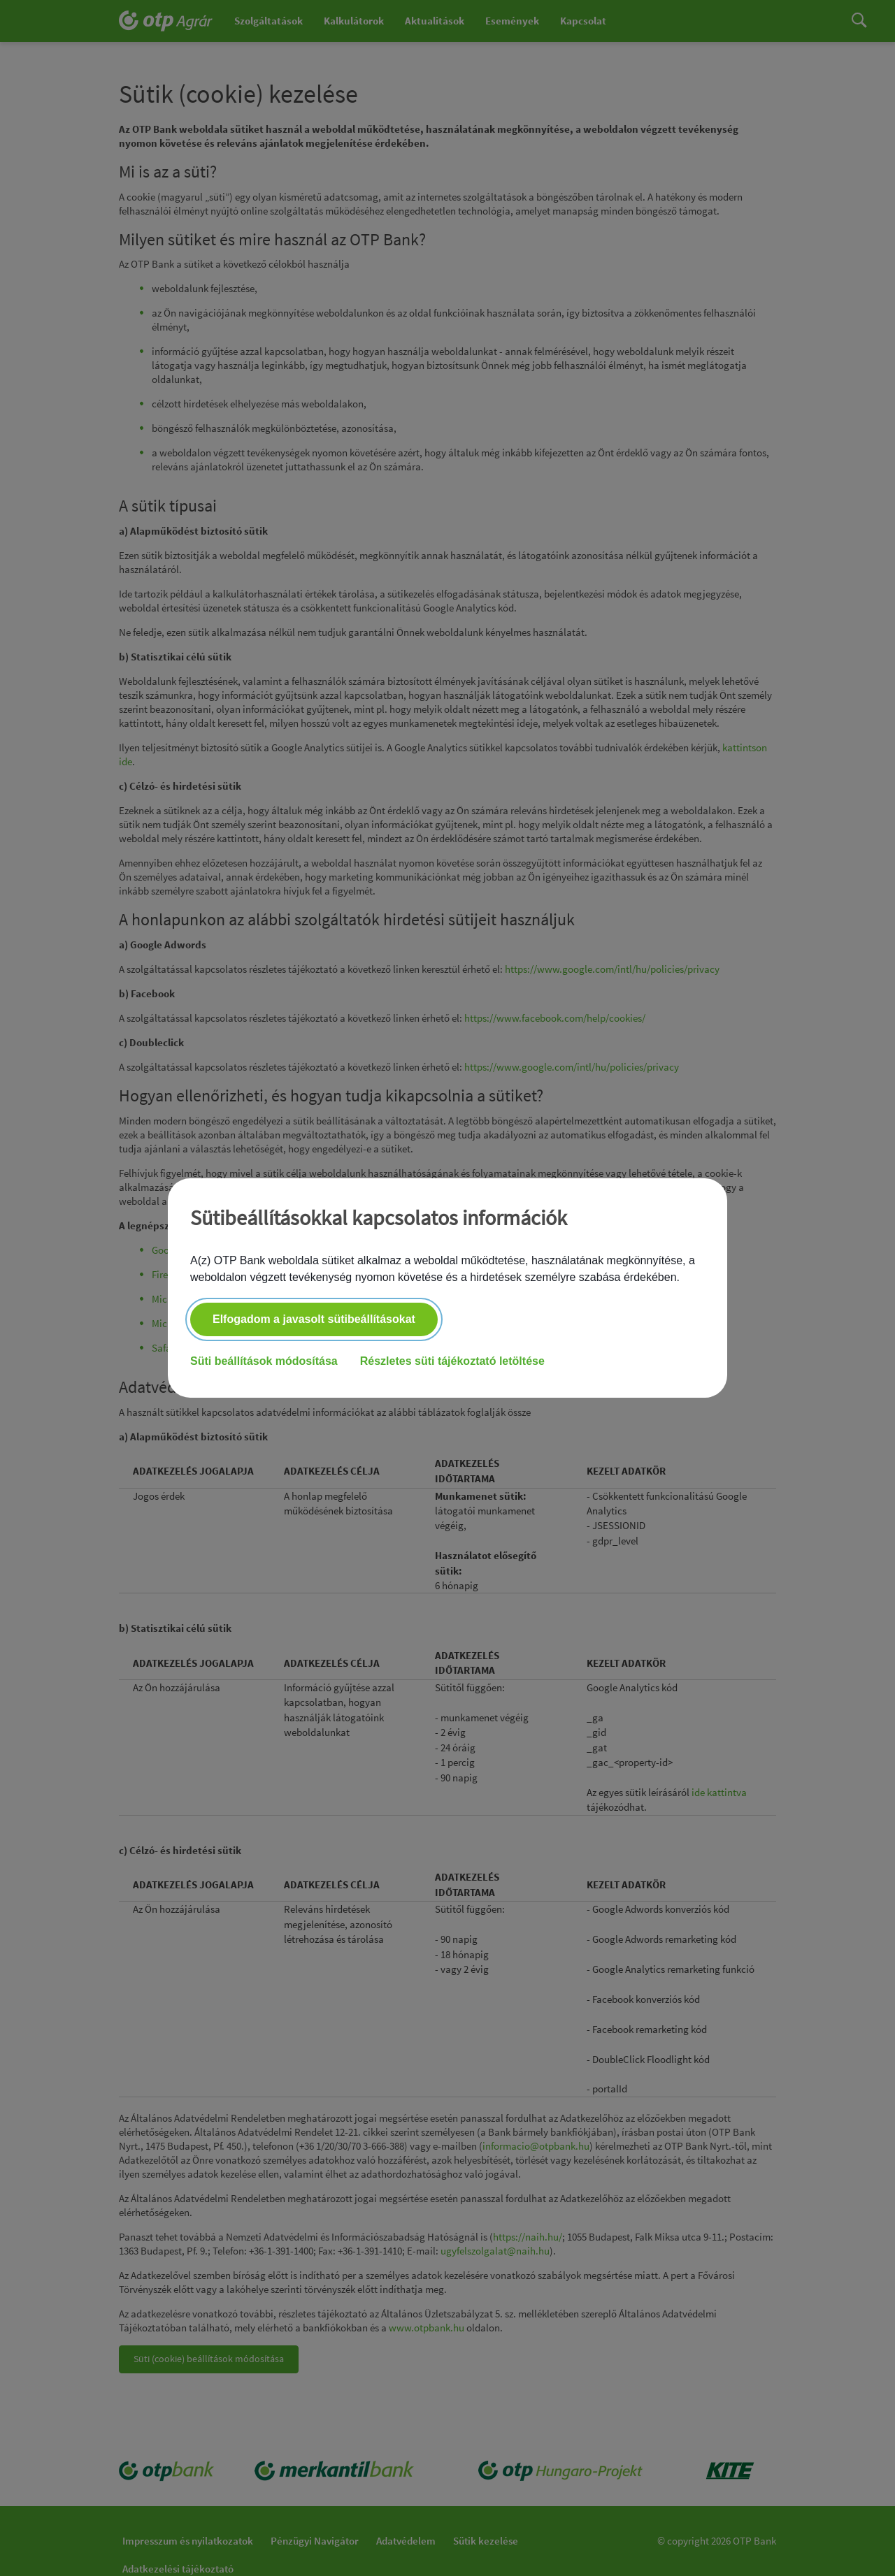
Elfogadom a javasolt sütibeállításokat (314, 1319)
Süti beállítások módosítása (264, 1361)
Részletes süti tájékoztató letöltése (452, 1361)
